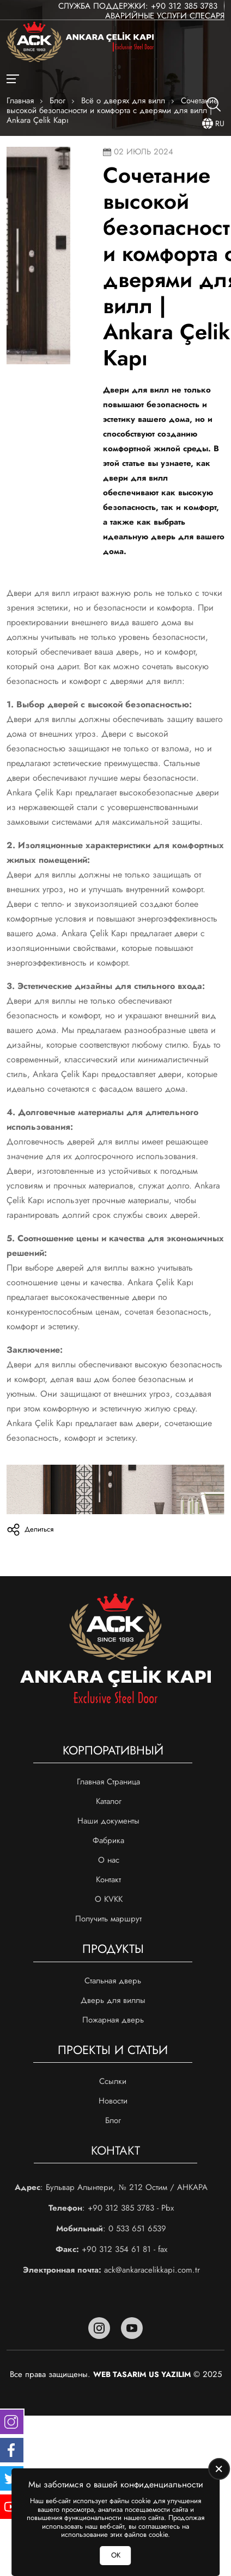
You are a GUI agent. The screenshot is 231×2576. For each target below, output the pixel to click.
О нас (108, 1860)
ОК (115, 2555)
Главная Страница (108, 1782)
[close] (219, 2469)
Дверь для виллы (113, 2000)
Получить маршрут (108, 1919)
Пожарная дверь (113, 2020)
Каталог (108, 1801)
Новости (113, 2101)
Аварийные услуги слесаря (164, 16)
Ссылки (112, 2081)
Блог (113, 2120)
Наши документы (108, 1821)
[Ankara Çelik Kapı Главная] (80, 43)
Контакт (108, 1879)
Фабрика (108, 1840)
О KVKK (109, 1899)
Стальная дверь (112, 1981)
